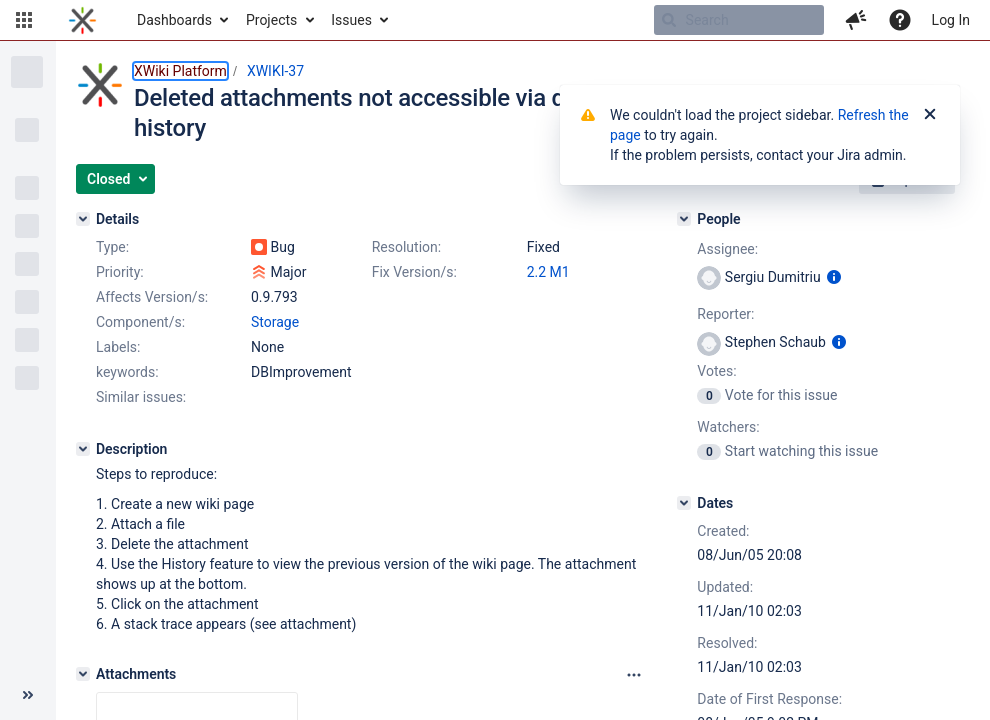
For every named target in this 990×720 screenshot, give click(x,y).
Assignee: (727, 249)
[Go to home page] (82, 20)
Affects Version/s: (152, 297)
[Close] (930, 115)
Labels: (118, 347)
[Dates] (684, 503)
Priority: (120, 272)
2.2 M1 (548, 272)
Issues (351, 20)
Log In (951, 20)
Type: (112, 247)
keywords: (127, 372)
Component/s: (140, 322)
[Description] (83, 449)
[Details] (83, 219)
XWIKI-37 (275, 71)
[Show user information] (834, 277)
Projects (271, 20)
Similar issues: (141, 397)
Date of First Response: (769, 699)
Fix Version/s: (414, 272)
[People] (684, 219)
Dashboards (174, 20)
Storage (275, 322)
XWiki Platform (180, 71)
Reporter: (725, 314)
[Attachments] (83, 674)
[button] (24, 20)
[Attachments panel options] (634, 675)
